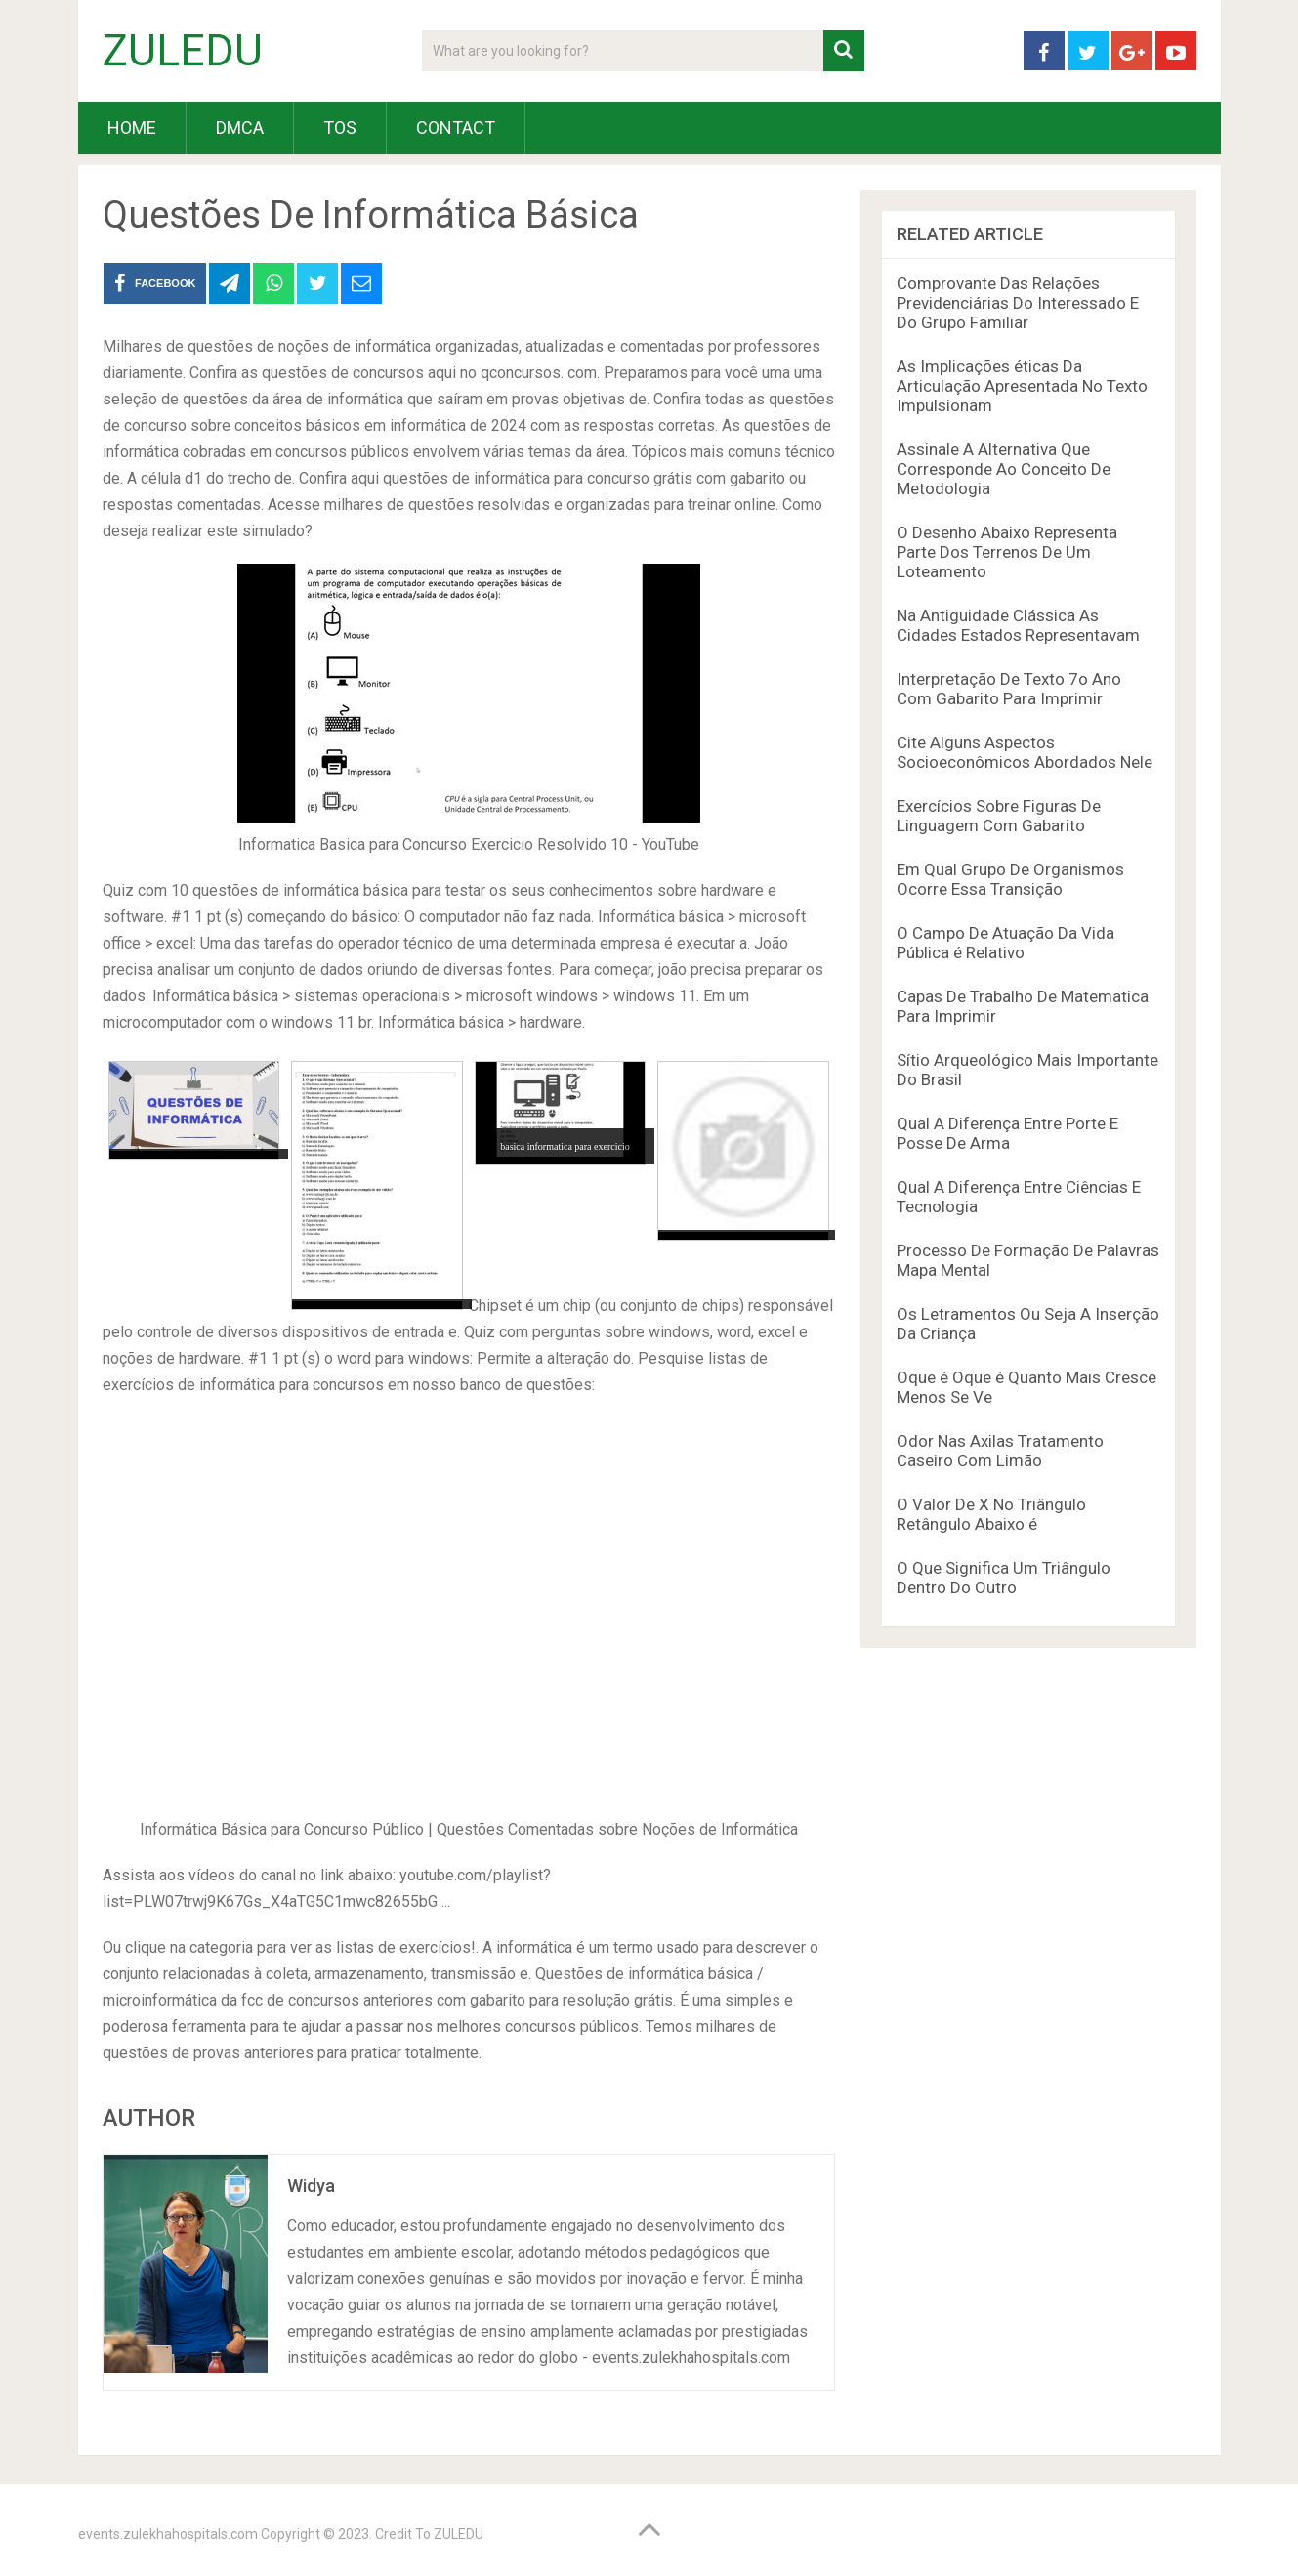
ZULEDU (183, 50)
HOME (131, 127)
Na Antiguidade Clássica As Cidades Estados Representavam (1018, 625)
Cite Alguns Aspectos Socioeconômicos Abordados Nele (1024, 752)
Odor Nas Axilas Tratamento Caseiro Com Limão (1000, 1450)
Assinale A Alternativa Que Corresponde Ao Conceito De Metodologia (1003, 469)
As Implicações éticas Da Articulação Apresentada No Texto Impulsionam (1022, 386)
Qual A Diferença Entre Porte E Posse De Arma (1007, 1133)
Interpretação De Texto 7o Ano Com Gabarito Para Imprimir (1009, 688)
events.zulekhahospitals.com (168, 2534)
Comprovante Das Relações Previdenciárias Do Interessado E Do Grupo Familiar (1018, 303)
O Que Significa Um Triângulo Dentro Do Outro (1003, 1577)
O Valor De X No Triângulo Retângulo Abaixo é (991, 1514)
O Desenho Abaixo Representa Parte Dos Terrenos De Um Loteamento (1007, 552)
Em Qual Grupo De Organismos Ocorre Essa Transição (1010, 879)
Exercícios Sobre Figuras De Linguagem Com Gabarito (999, 815)
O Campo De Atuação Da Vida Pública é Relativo (1005, 942)
